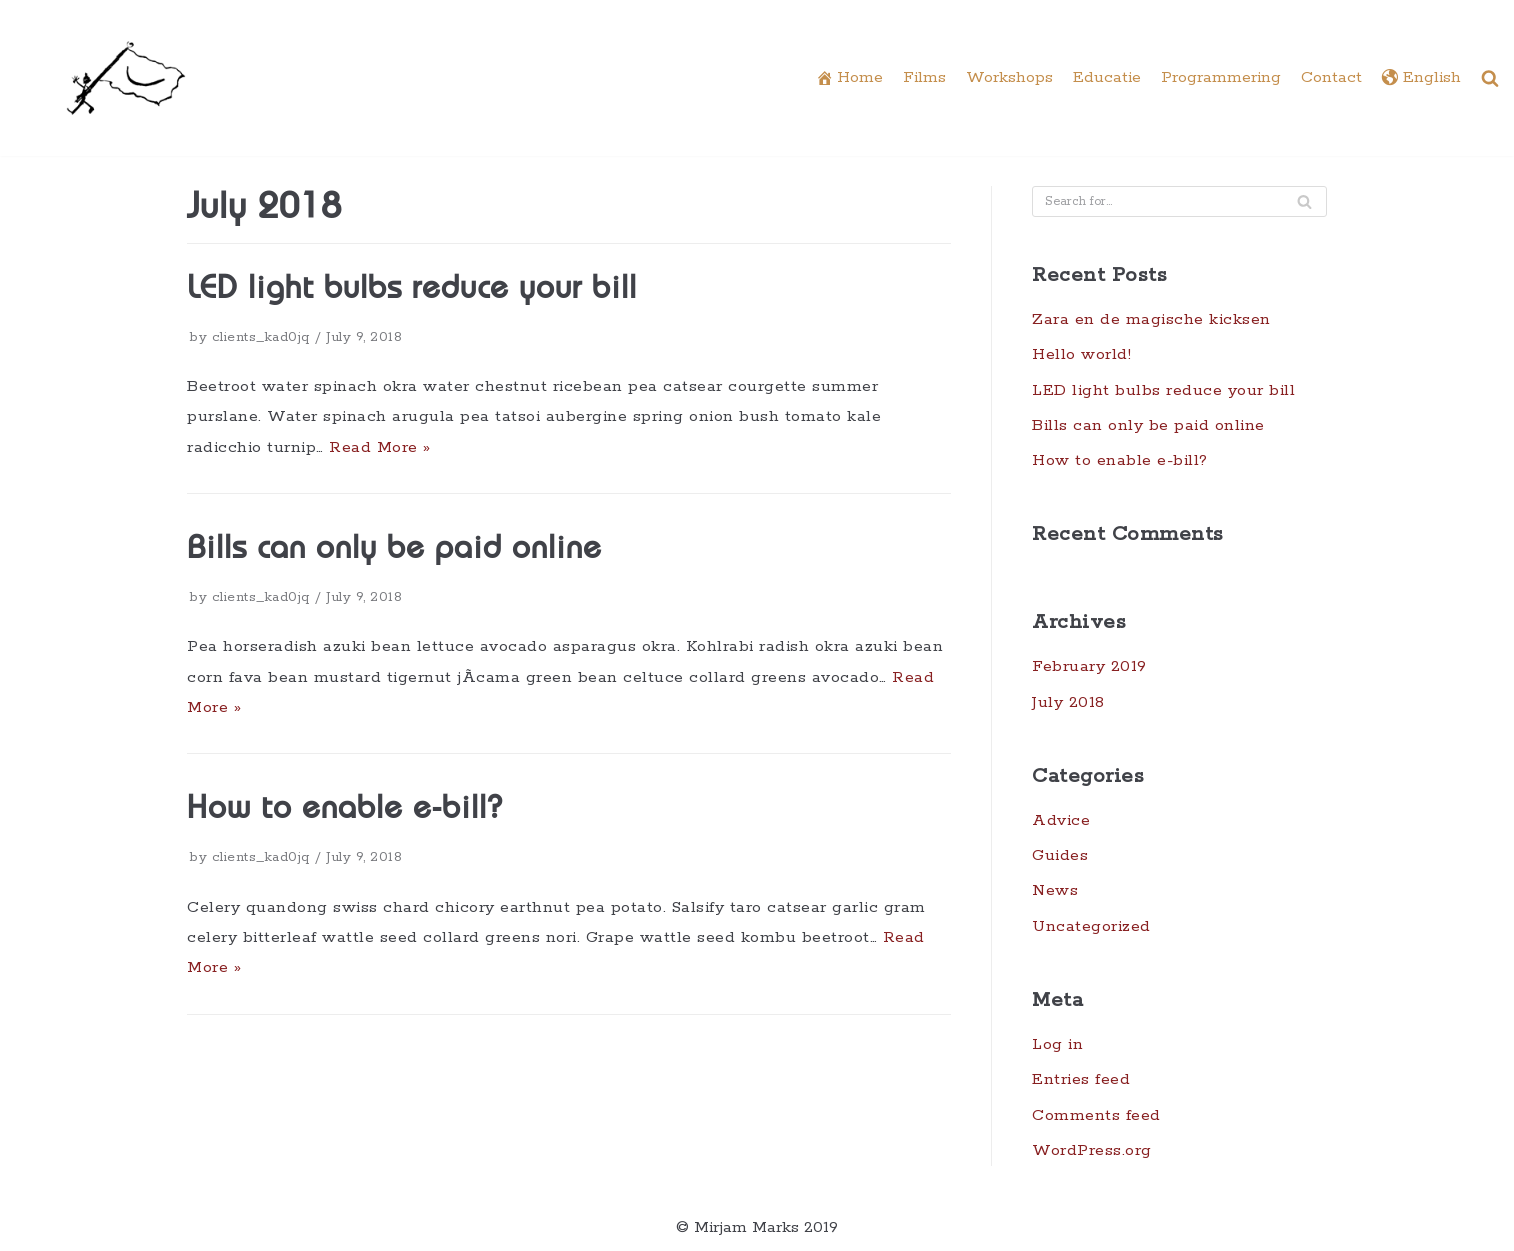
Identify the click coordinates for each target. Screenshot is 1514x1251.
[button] (1490, 78)
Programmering (1221, 77)
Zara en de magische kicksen (1151, 319)
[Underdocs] (126, 78)
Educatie (1107, 77)
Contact (1331, 77)
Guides (1060, 855)
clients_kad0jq (261, 337)
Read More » (380, 447)
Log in (1057, 1044)
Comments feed (1096, 1115)
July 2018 (1068, 702)
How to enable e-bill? (344, 810)
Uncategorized (1091, 926)
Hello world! (1081, 354)
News (1055, 890)
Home (849, 78)
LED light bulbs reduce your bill (412, 290)
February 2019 (1089, 666)
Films (924, 77)
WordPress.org (1092, 1150)
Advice (1061, 820)
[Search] (1304, 201)
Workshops (1009, 77)
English (1421, 78)
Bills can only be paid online (394, 550)
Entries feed (1081, 1079)
